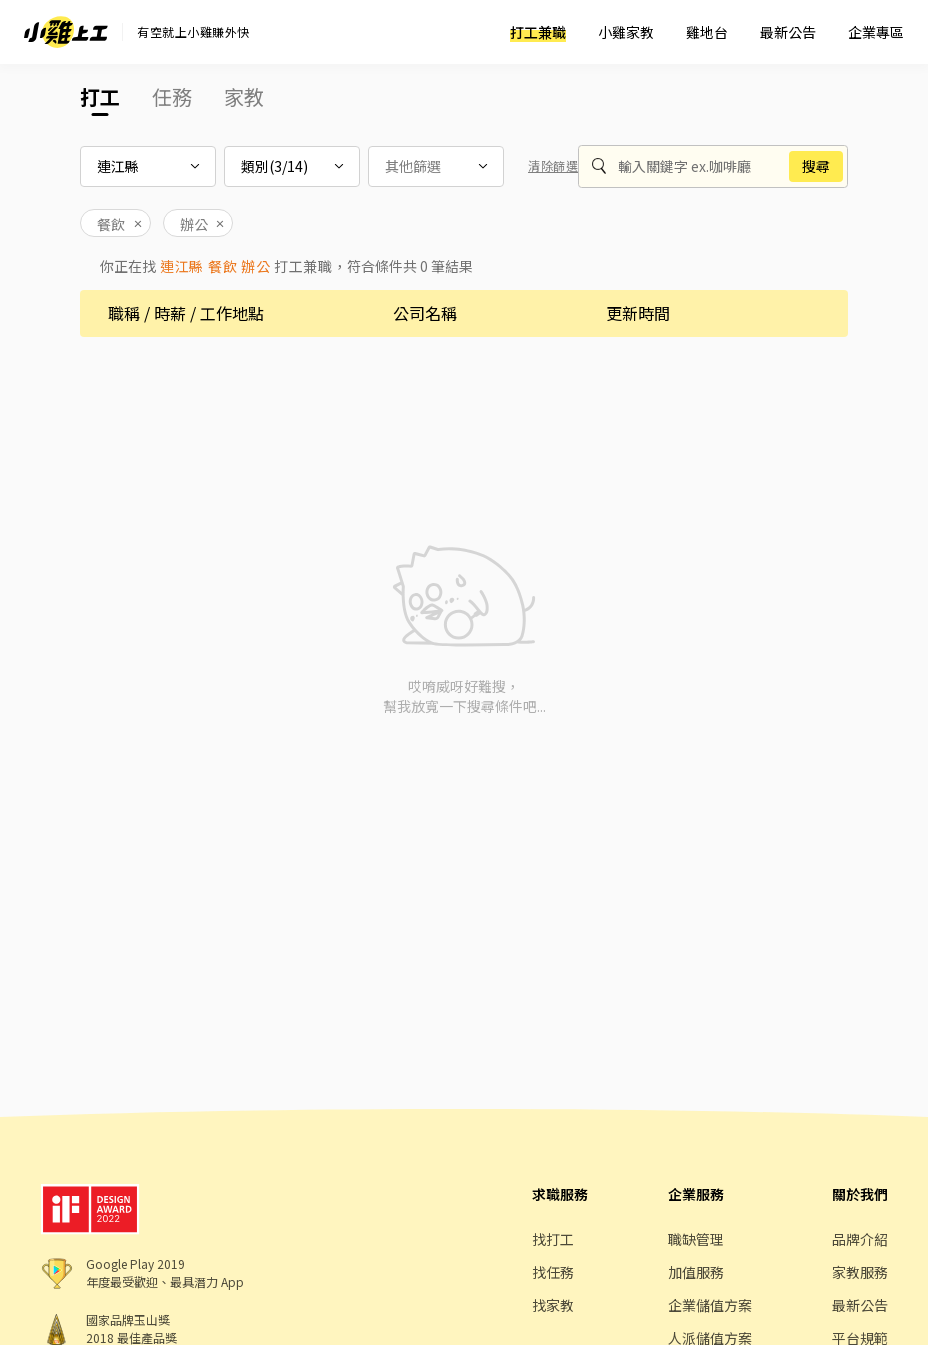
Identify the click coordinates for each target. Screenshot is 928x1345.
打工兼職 (538, 32)
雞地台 (707, 32)
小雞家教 (626, 32)
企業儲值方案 (710, 1305)
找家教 (553, 1305)
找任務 (553, 1272)
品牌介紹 (860, 1239)
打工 (100, 96)
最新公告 (788, 32)
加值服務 (696, 1272)
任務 (172, 96)
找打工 (553, 1239)
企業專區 (876, 32)
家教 (244, 96)
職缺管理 (696, 1239)
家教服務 (860, 1272)
